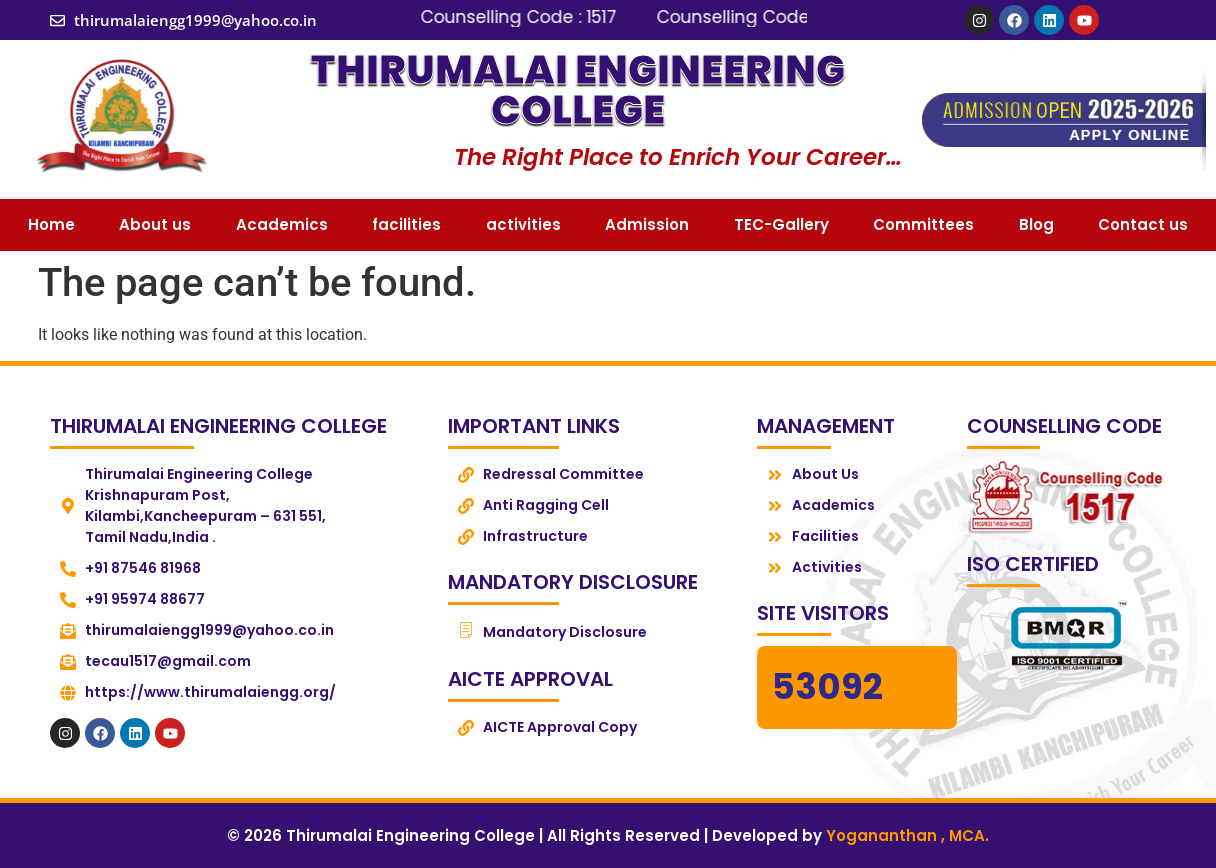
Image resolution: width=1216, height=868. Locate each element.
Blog (1036, 224)
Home (51, 224)
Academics (282, 224)
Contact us (1143, 224)
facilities (406, 224)
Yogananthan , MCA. (907, 835)
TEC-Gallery (781, 224)
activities (523, 224)
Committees (923, 224)
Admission (647, 224)
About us (155, 224)
